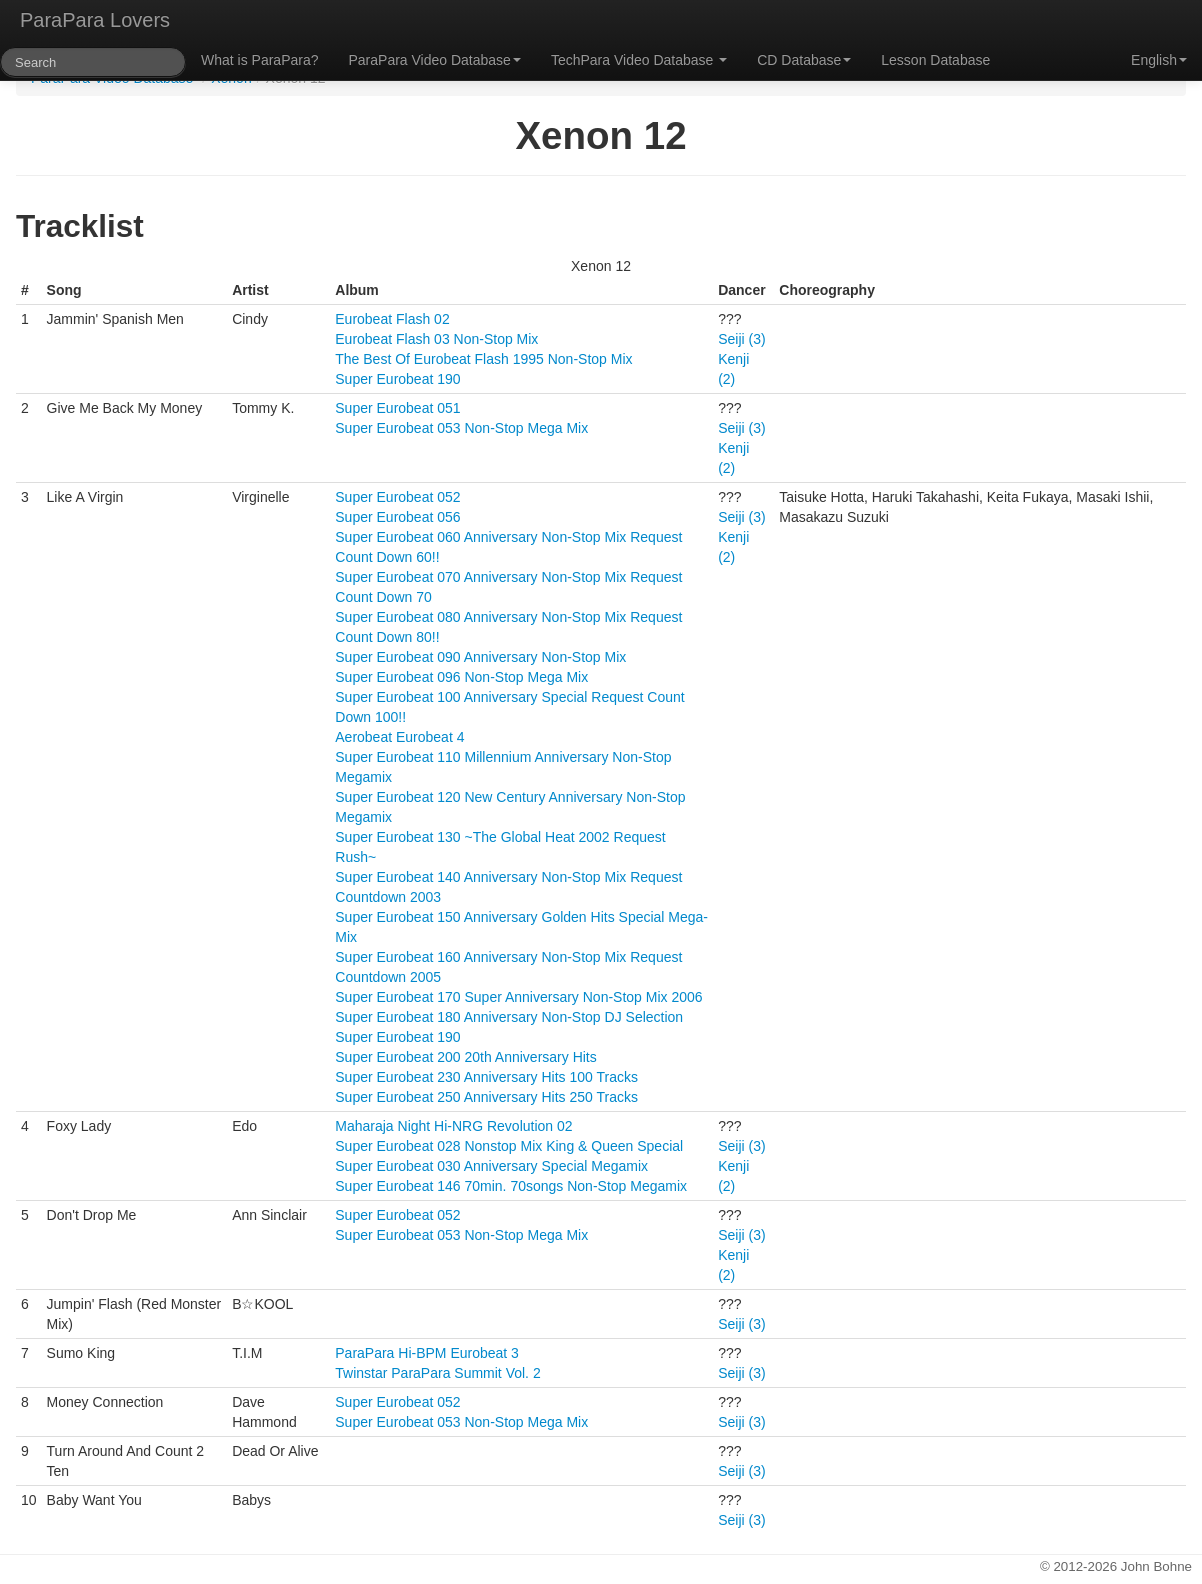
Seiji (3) (741, 339)
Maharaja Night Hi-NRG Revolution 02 (453, 1126)
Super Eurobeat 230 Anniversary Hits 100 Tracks (486, 1077)
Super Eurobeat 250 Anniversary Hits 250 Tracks (486, 1097)
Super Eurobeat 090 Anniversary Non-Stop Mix (480, 657)
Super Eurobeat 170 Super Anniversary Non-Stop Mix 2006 (518, 997)
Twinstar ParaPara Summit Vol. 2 (437, 1373)
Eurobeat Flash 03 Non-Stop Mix (436, 339)
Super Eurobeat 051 (397, 408)
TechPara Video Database (639, 60)
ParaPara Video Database (435, 60)
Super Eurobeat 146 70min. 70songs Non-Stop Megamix (511, 1186)
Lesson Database (935, 60)
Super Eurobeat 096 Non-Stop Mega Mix (461, 677)
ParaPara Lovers (95, 20)
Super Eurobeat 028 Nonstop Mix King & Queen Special (509, 1146)
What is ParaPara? (260, 60)
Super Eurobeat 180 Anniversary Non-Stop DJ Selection (509, 1017)
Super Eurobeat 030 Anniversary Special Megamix (491, 1166)
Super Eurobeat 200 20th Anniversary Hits (466, 1057)
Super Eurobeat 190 (397, 379)
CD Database (804, 60)
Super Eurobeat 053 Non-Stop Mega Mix (461, 428)
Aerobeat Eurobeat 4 (399, 737)
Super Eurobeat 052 (397, 497)
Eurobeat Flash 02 (392, 319)
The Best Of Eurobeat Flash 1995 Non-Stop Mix (483, 359)
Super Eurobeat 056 (397, 517)
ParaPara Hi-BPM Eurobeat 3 (427, 1353)
